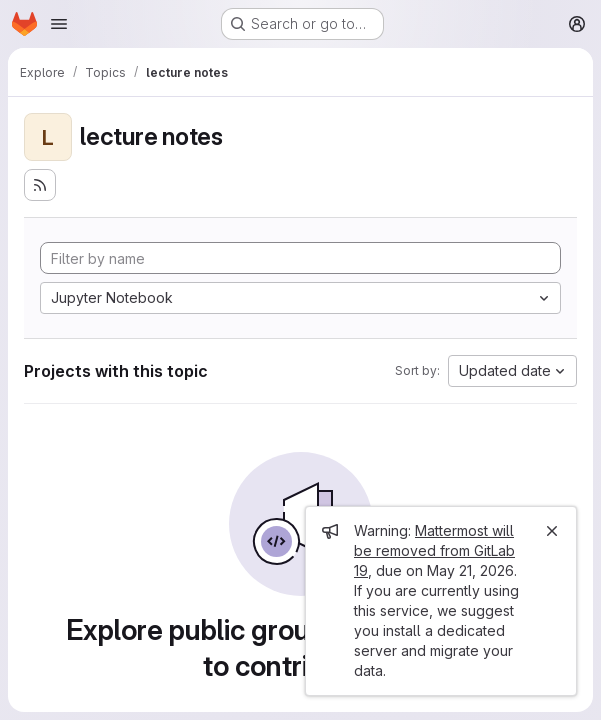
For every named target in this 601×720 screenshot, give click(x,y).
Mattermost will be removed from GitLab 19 (434, 550)
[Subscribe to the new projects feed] (40, 185)
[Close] (552, 531)
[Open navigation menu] (59, 24)
